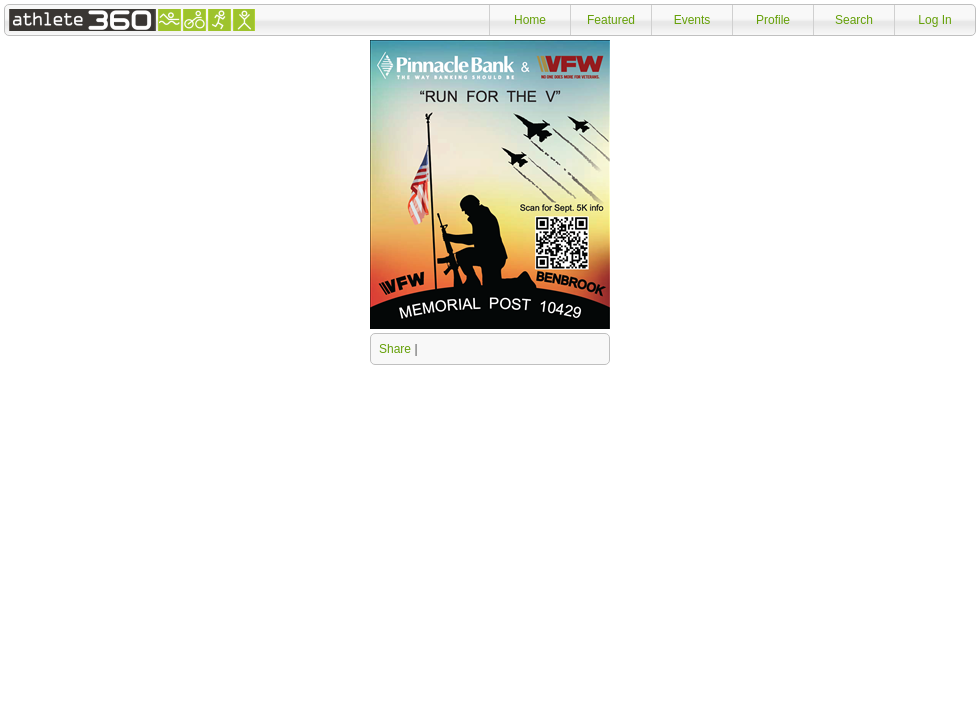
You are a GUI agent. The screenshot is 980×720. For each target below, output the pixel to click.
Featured (611, 20)
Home (530, 20)
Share (395, 349)
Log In (934, 20)
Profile (773, 20)
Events (692, 20)
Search (854, 20)
